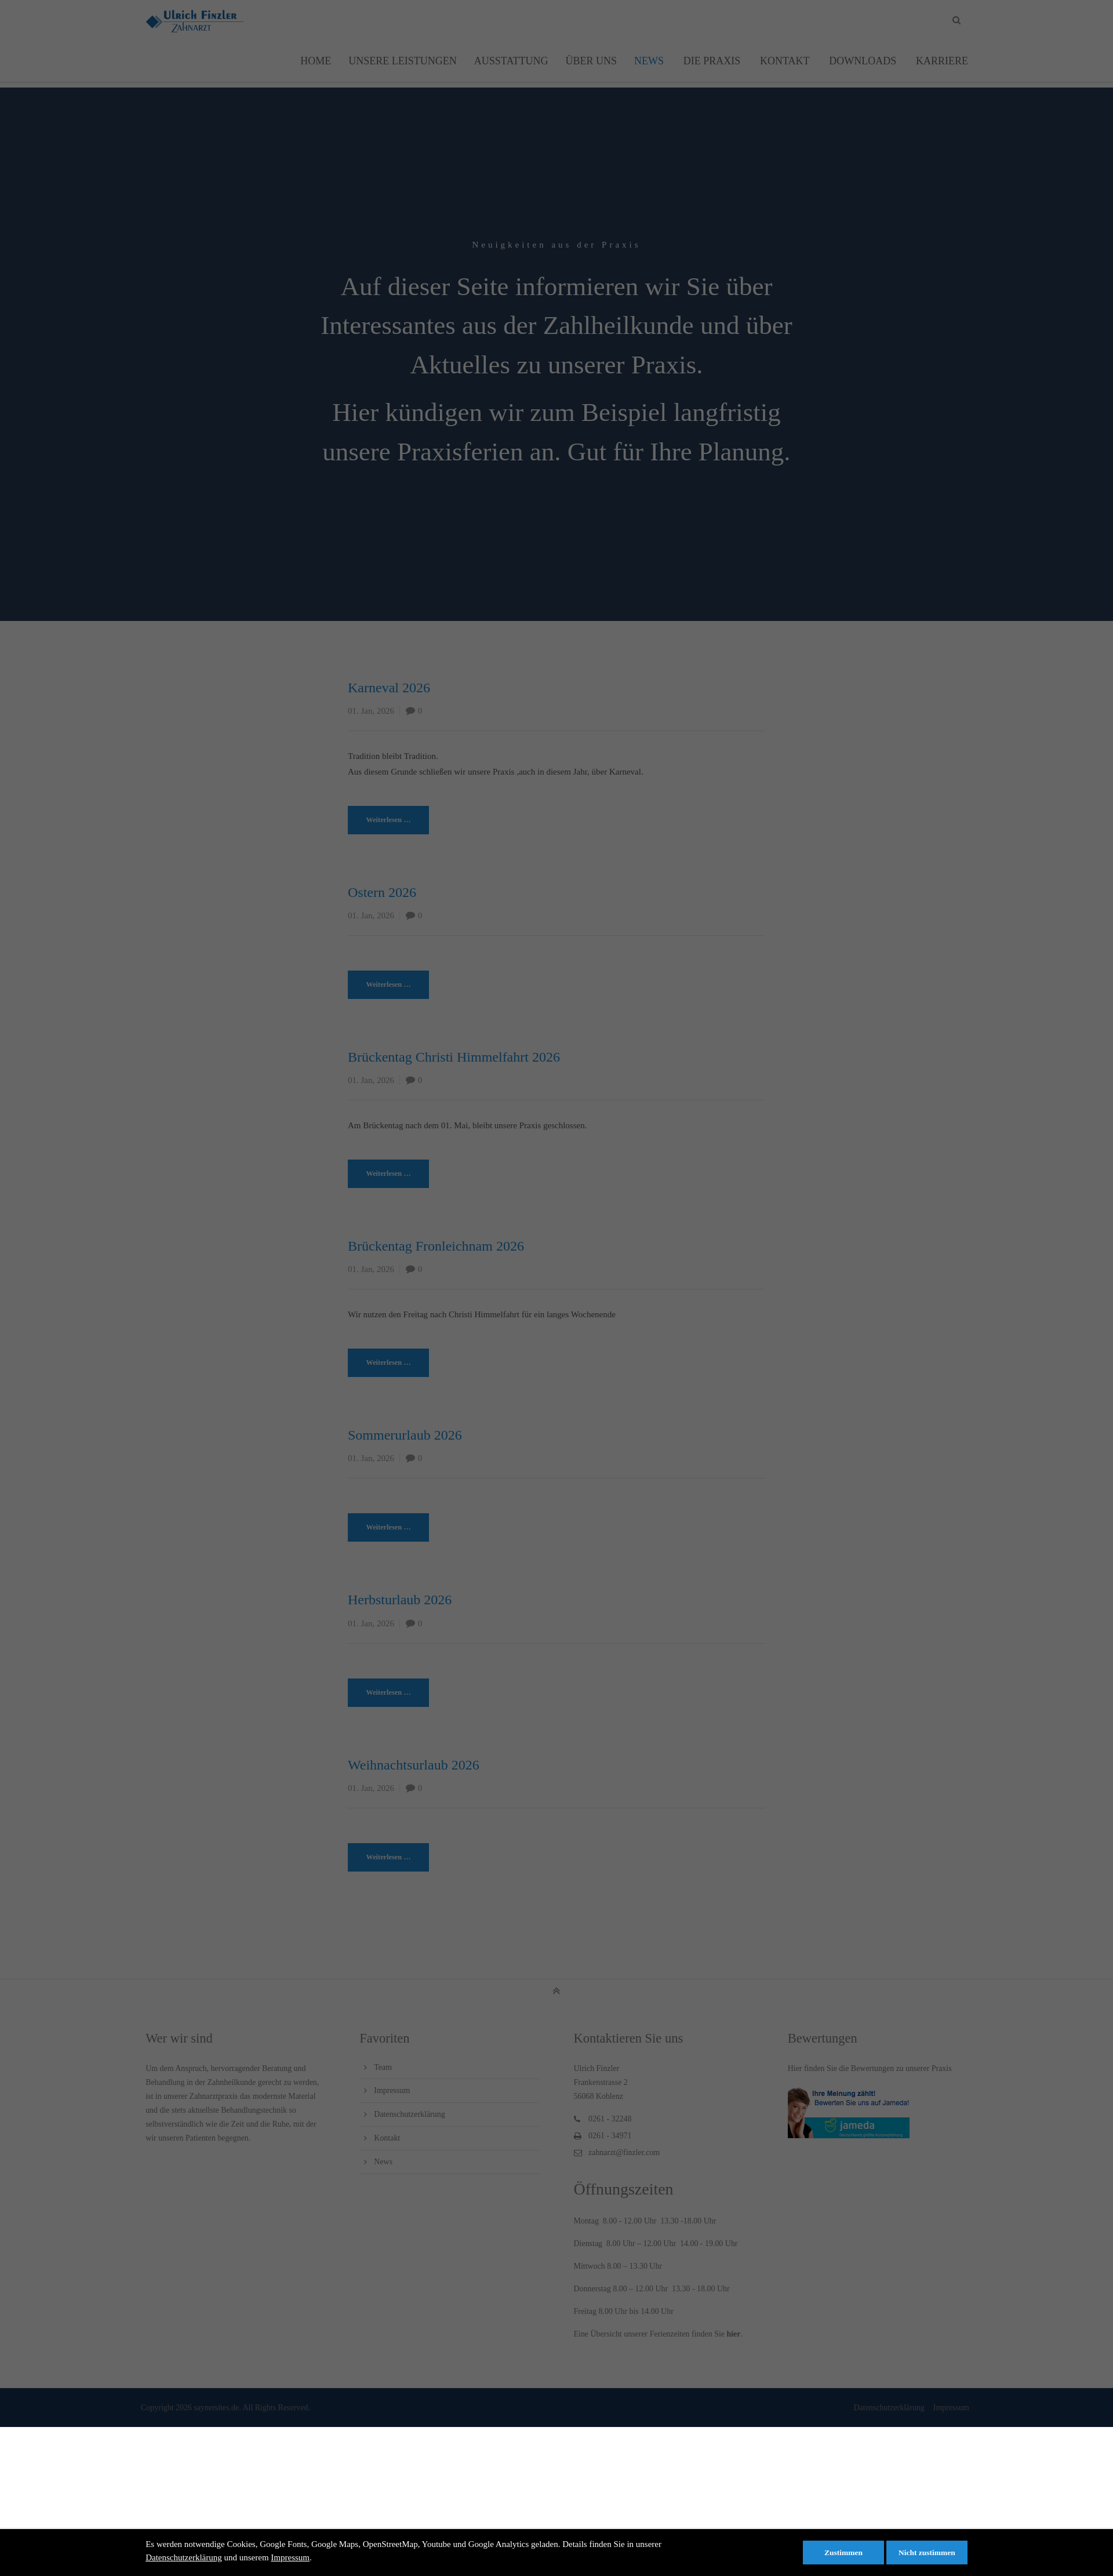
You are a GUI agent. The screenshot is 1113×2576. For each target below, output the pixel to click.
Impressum (290, 2557)
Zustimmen (843, 2552)
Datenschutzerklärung (184, 2557)
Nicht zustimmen (927, 2552)
